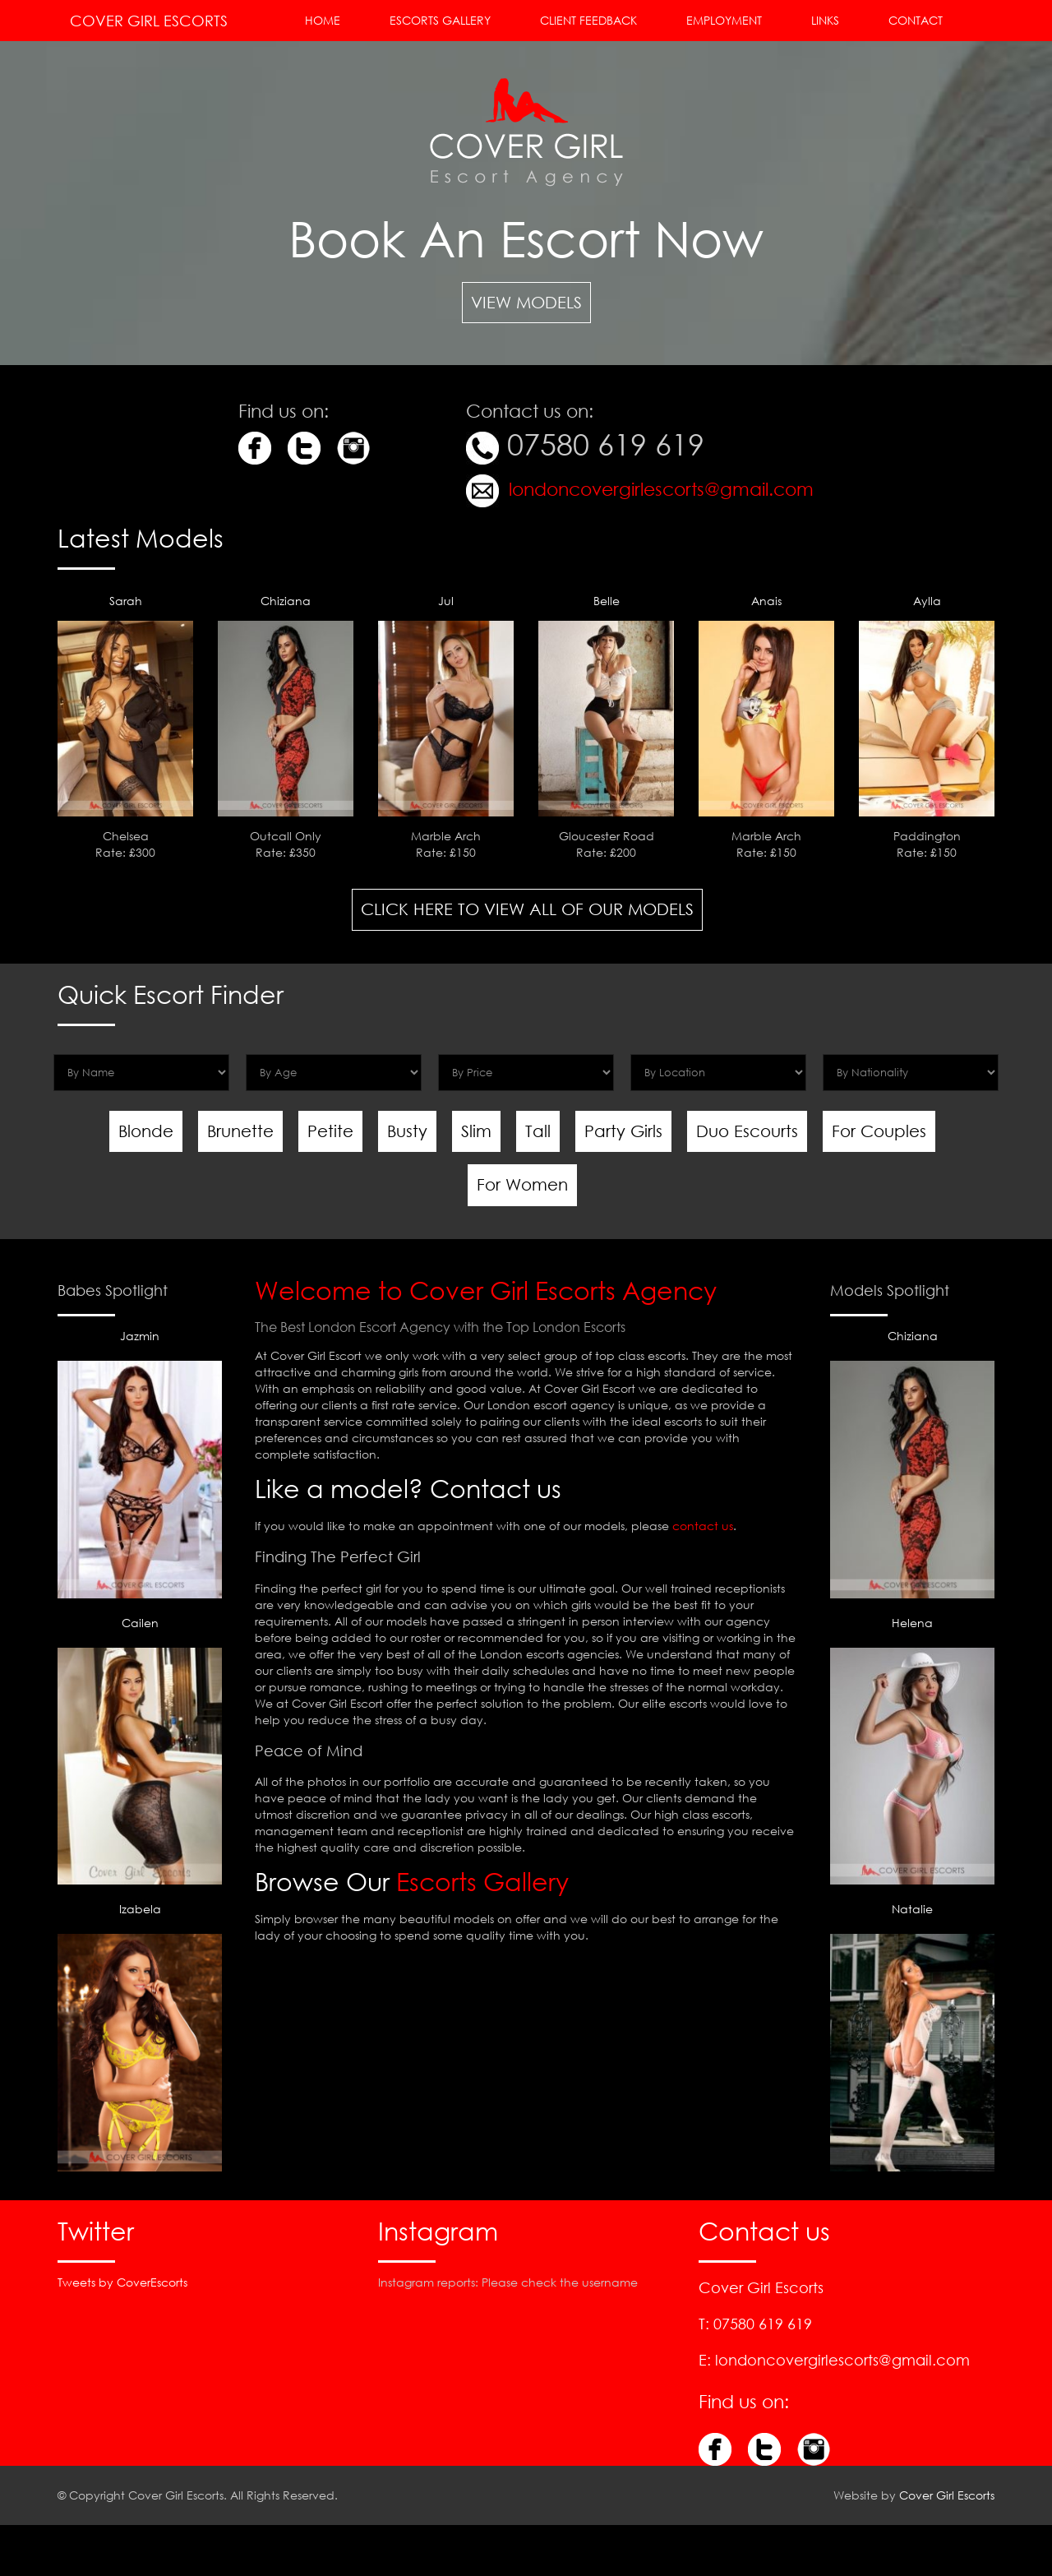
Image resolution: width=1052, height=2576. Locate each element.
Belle (606, 600)
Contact (915, 20)
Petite (330, 1131)
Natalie (912, 2036)
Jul (446, 600)
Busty (407, 1131)
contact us (702, 1525)
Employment (724, 20)
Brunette (240, 1131)
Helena (912, 1750)
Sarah (125, 600)
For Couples (879, 1131)
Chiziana (286, 600)
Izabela (140, 2036)
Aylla (927, 600)
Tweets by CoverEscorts (122, 2282)
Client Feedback (588, 20)
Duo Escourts (747, 1131)
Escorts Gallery (440, 20)
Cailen (140, 1750)
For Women (522, 1184)
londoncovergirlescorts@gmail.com (659, 489)
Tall (538, 1131)
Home (322, 20)
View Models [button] (526, 302)
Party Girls (623, 1131)
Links (825, 20)
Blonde (145, 1131)
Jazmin (140, 1463)
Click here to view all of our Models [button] (527, 909)
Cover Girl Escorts (149, 21)
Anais (766, 600)
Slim (476, 1131)
